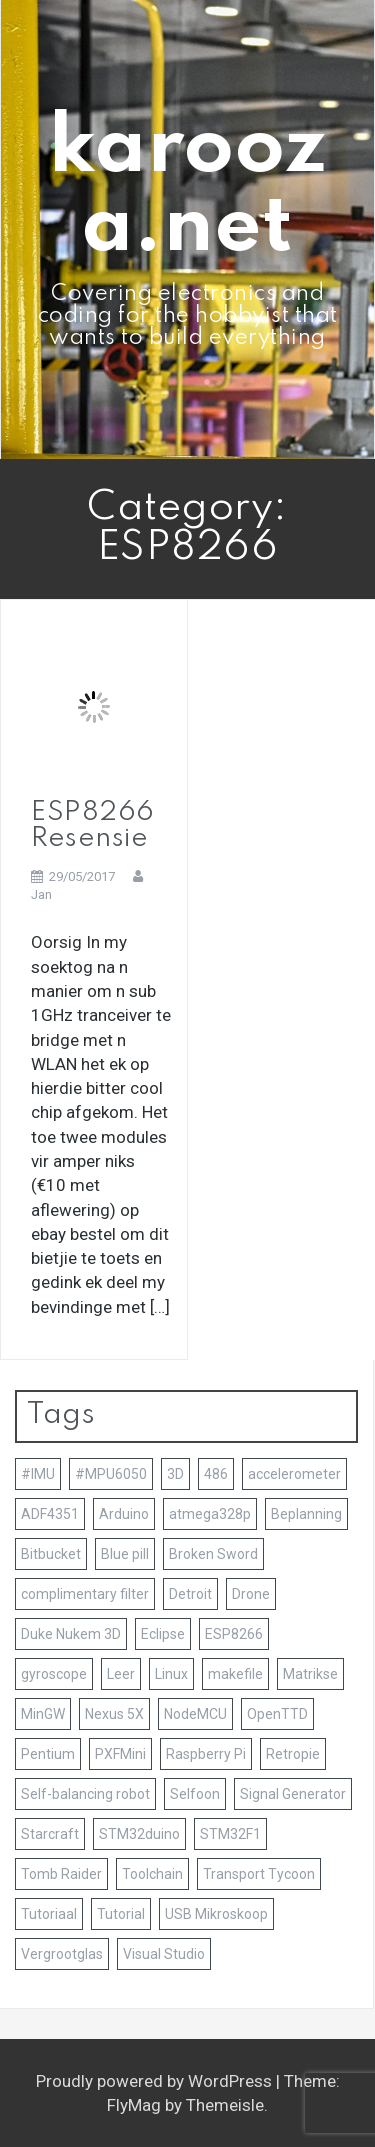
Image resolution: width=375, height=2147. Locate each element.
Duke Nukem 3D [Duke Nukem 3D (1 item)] (71, 1634)
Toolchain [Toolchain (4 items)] (152, 1874)
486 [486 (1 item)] (216, 1474)
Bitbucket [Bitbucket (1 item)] (51, 1554)
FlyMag (134, 2105)
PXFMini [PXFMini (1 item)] (120, 1754)
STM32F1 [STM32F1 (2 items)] (230, 1834)
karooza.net (188, 189)
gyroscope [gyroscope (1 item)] (54, 1674)
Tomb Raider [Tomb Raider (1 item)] (61, 1874)
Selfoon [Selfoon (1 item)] (195, 1794)
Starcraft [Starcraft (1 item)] (50, 1834)
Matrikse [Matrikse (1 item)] (310, 1674)
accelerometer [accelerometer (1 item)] (294, 1474)
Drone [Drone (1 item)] (251, 1594)
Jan (41, 894)
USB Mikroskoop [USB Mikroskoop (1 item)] (216, 1914)
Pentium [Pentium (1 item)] (48, 1754)
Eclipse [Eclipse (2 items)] (163, 1634)
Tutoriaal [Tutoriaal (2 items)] (49, 1914)
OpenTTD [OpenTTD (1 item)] (277, 1714)
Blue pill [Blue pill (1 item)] (125, 1554)
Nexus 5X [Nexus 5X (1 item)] (114, 1714)
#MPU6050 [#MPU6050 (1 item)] (111, 1474)
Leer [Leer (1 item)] (121, 1674)
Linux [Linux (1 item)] (171, 1674)
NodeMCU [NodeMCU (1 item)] (195, 1714)
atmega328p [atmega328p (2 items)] (210, 1514)
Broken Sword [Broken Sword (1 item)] (213, 1554)
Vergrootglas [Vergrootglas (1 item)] (62, 1954)
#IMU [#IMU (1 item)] (38, 1474)
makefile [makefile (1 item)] (235, 1674)
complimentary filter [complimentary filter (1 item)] (85, 1594)
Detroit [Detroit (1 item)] (190, 1594)
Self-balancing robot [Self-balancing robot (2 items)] (85, 1794)
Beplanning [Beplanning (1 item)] (306, 1514)
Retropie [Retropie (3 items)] (293, 1754)
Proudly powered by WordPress (156, 2081)
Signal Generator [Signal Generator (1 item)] (293, 1794)
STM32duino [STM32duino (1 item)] (139, 1834)
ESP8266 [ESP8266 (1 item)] (234, 1634)
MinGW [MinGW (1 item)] (43, 1714)
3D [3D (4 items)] (175, 1474)
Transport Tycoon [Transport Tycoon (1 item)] (259, 1874)
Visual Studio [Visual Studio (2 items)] (164, 1954)
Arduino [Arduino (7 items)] (124, 1514)
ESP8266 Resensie (93, 825)
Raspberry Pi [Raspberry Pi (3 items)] (206, 1754)
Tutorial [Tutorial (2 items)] (121, 1914)
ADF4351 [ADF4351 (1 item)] (50, 1514)
